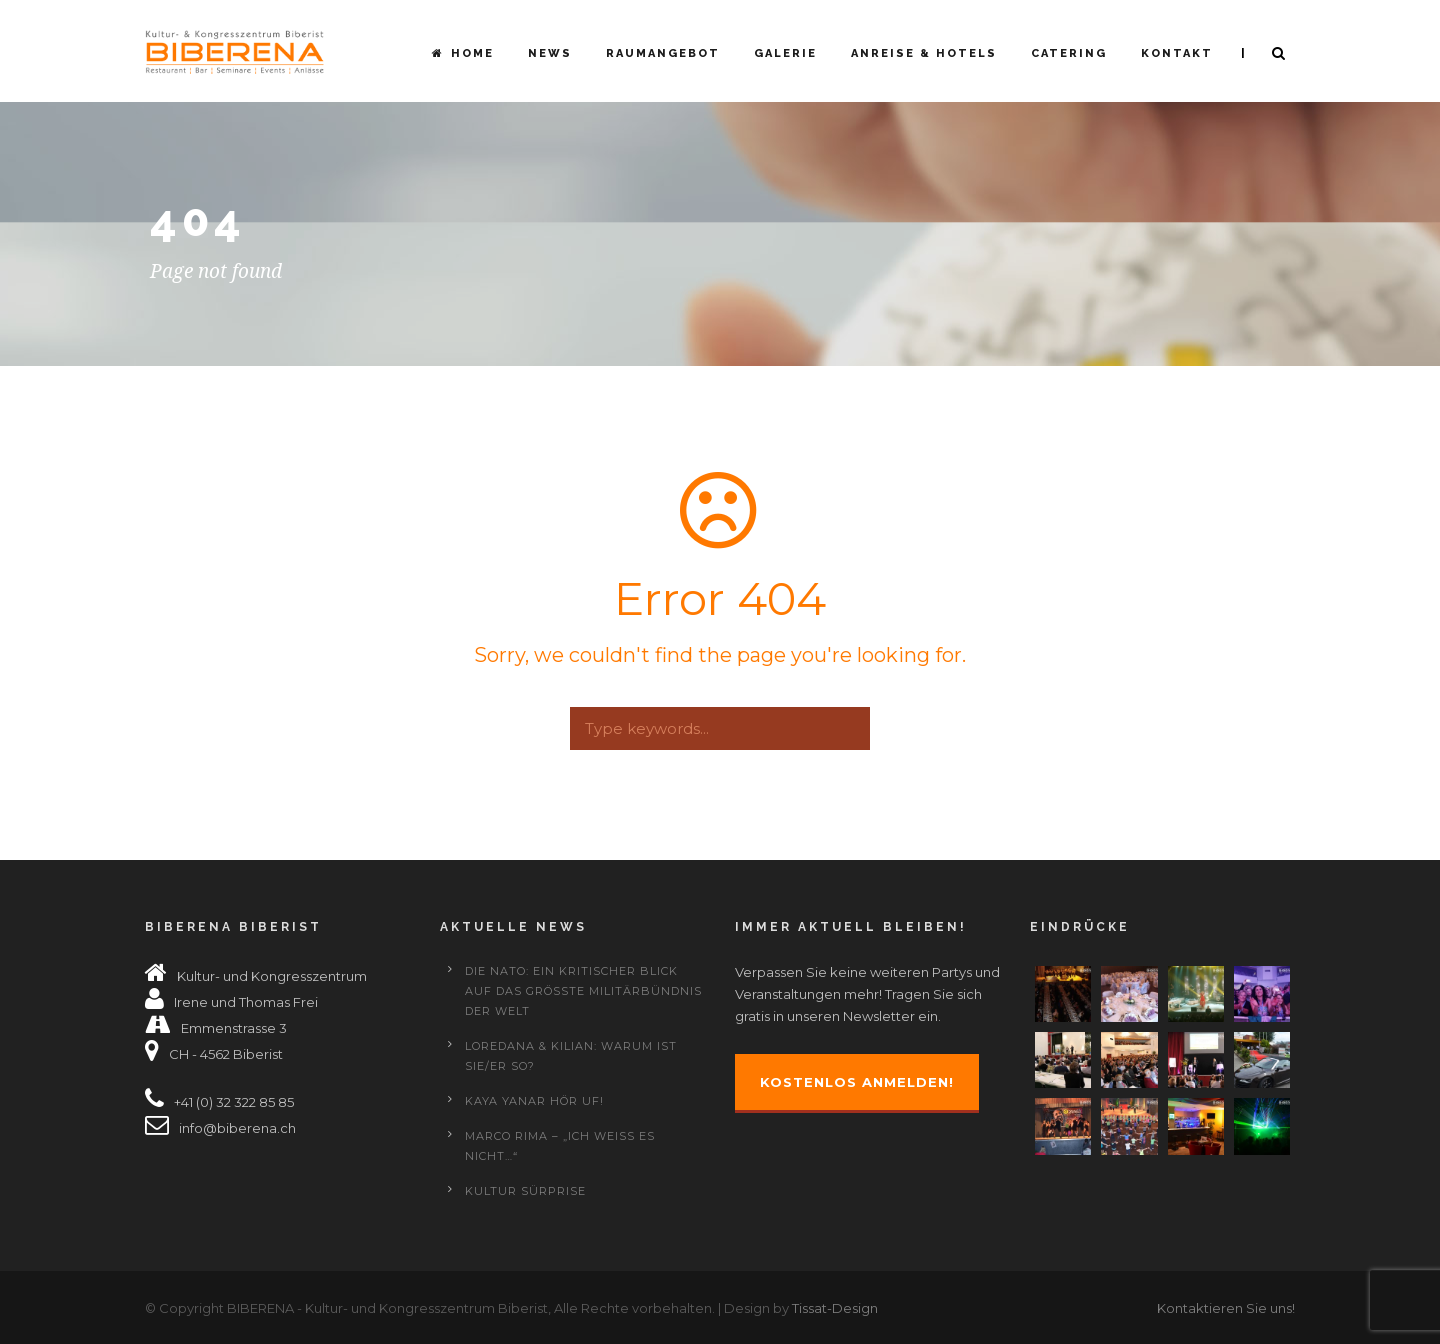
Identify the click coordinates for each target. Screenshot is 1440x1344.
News (550, 53)
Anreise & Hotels (924, 53)
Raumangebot (663, 53)
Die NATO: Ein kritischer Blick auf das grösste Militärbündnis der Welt (583, 991)
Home (463, 53)
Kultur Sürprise (525, 1191)
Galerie (785, 53)
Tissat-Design (835, 1308)
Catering (1069, 53)
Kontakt (1177, 53)
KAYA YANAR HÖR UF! (534, 1101)
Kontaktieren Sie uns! (1226, 1308)
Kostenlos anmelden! (857, 1082)
